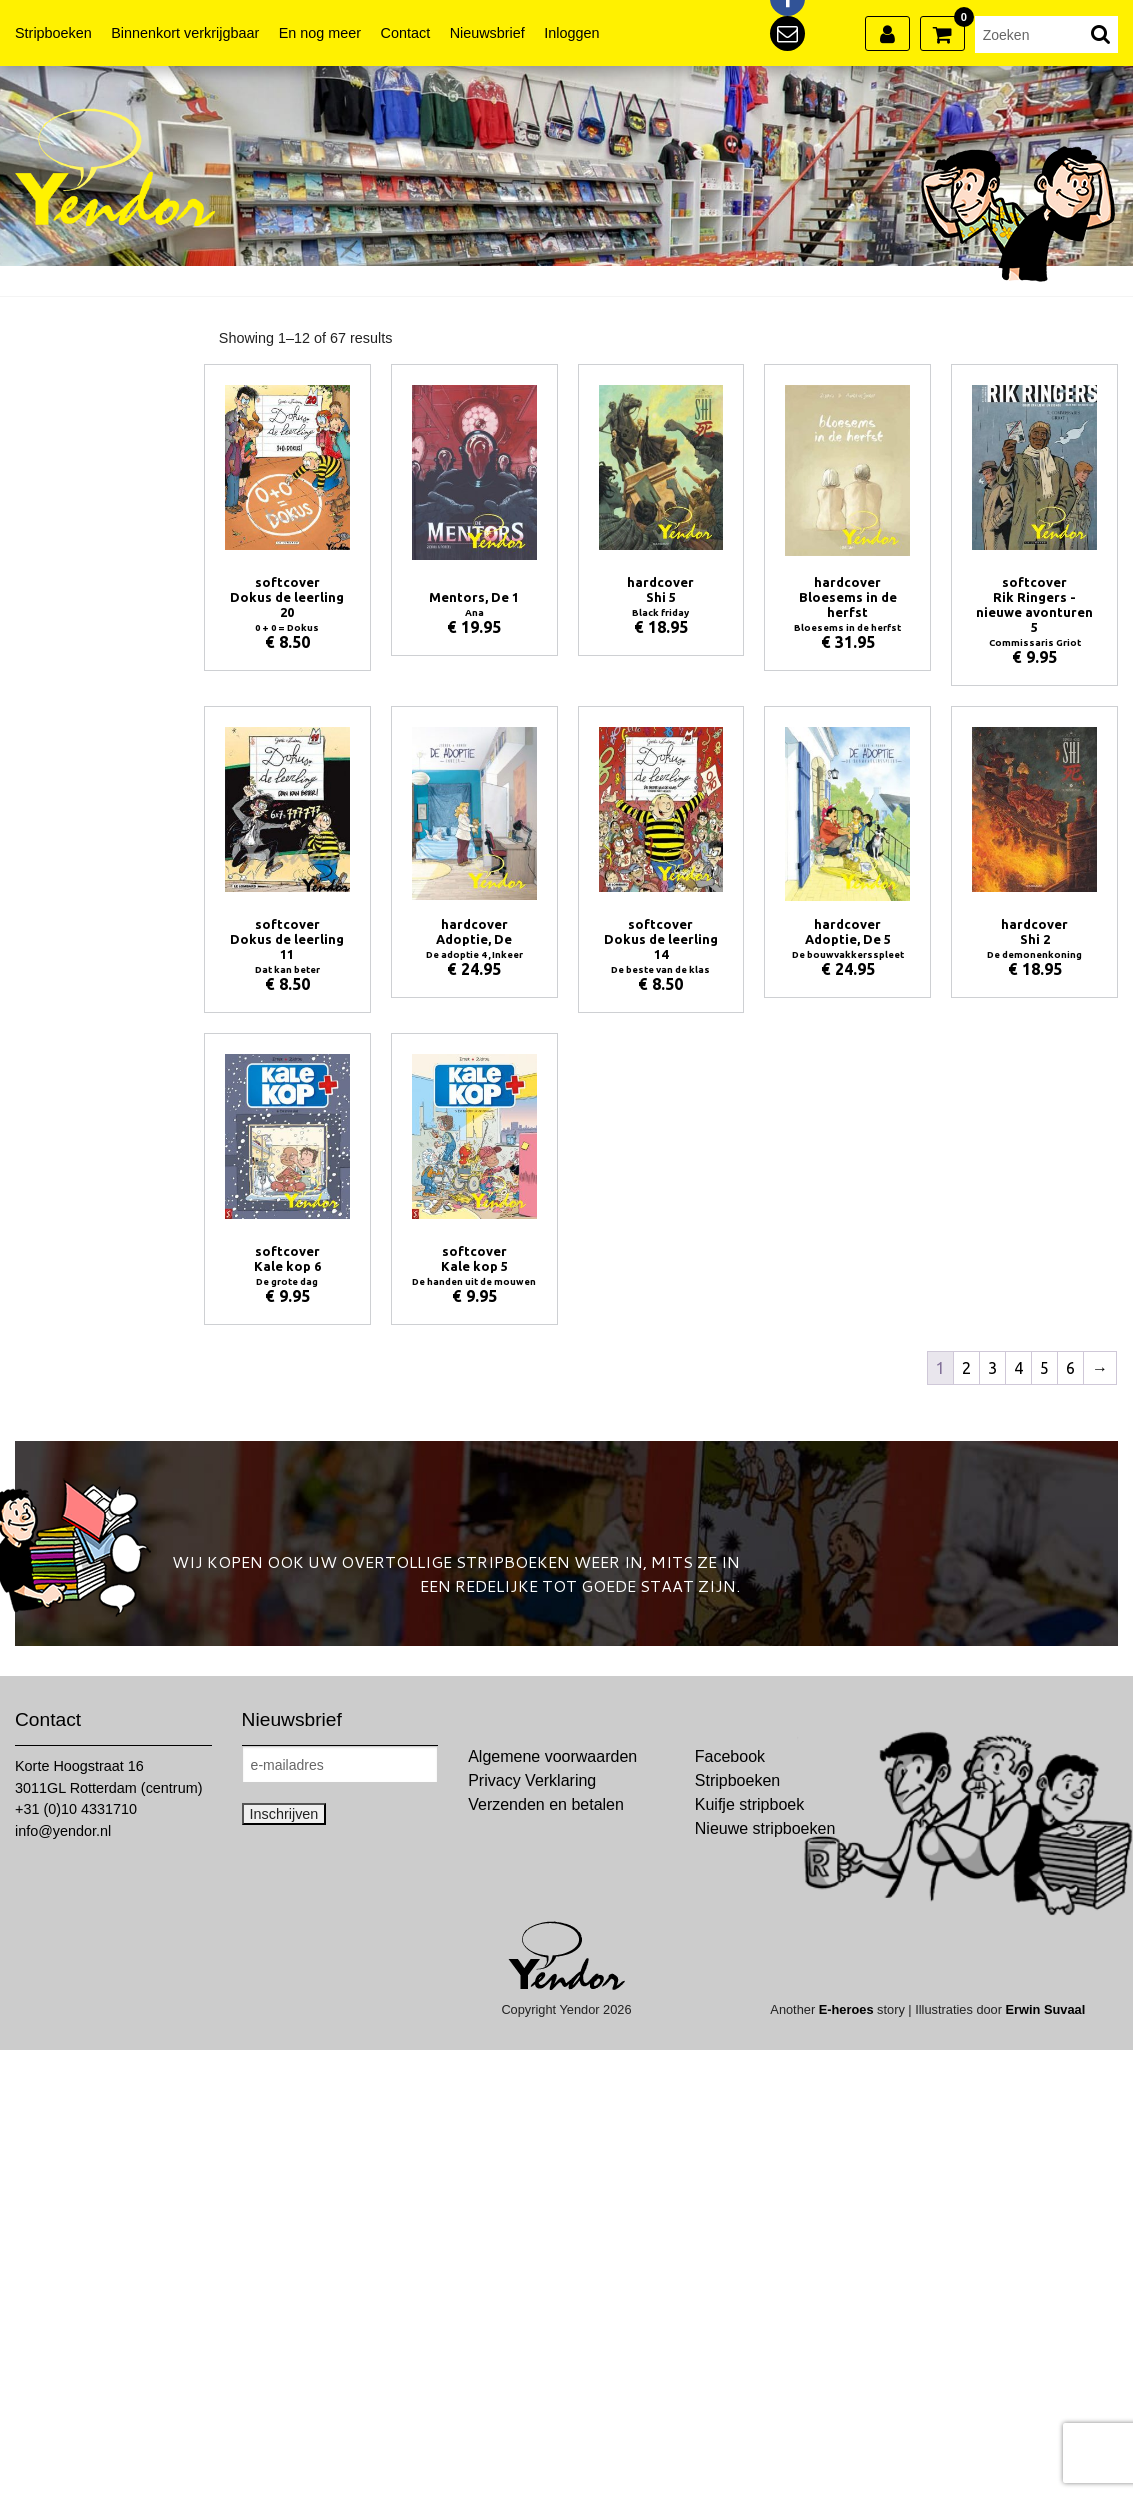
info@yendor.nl (63, 1831)
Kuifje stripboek (749, 1804)
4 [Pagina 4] (1018, 1368)
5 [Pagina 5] (1044, 1368)
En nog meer (320, 33)
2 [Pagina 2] (966, 1368)
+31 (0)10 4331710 (76, 1809)
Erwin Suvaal (1046, 2009)
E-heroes (846, 2009)
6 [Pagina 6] (1070, 1368)
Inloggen (571, 33)
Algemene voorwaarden (552, 1756)
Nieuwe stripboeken (765, 1828)
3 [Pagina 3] (992, 1368)
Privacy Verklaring (532, 1780)
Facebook (730, 1756)
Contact (406, 33)
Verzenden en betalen (546, 1804)
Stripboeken (53, 33)
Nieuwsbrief (487, 33)
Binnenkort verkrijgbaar (185, 33)
